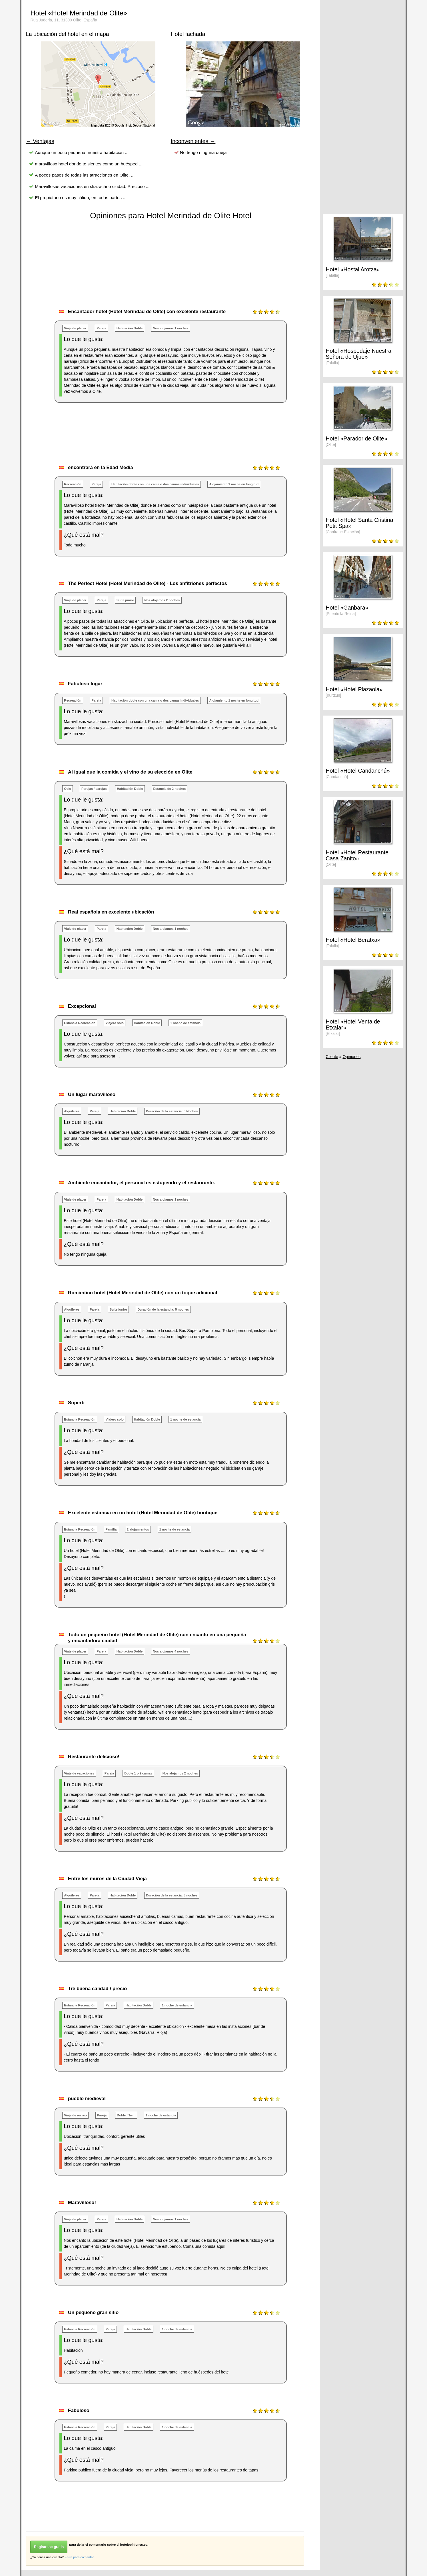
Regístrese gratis (49, 2547)
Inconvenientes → (193, 141)
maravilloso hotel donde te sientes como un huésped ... (88, 163)
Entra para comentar (79, 2557)
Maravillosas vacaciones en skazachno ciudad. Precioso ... (92, 186)
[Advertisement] (130, 439)
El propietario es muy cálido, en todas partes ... (81, 197)
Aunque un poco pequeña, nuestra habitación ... (82, 152)
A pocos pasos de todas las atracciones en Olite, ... (85, 175)
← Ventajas (40, 141)
